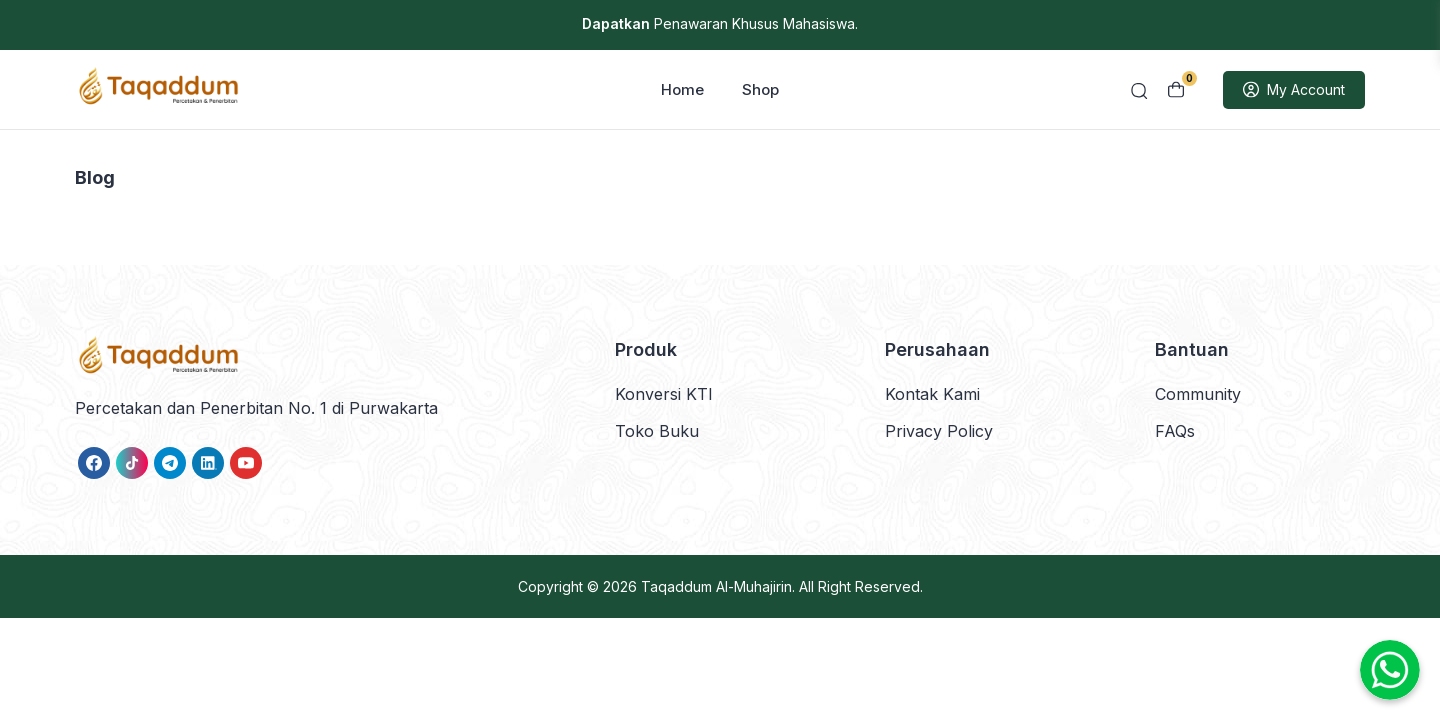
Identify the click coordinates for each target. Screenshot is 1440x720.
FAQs (1175, 432)
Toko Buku (657, 432)
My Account (1294, 91)
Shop (760, 90)
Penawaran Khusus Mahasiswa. (720, 23)
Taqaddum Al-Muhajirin (716, 587)
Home (682, 90)
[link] (94, 464)
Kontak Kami (932, 395)
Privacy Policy (939, 432)
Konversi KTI (664, 395)
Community (1198, 395)
